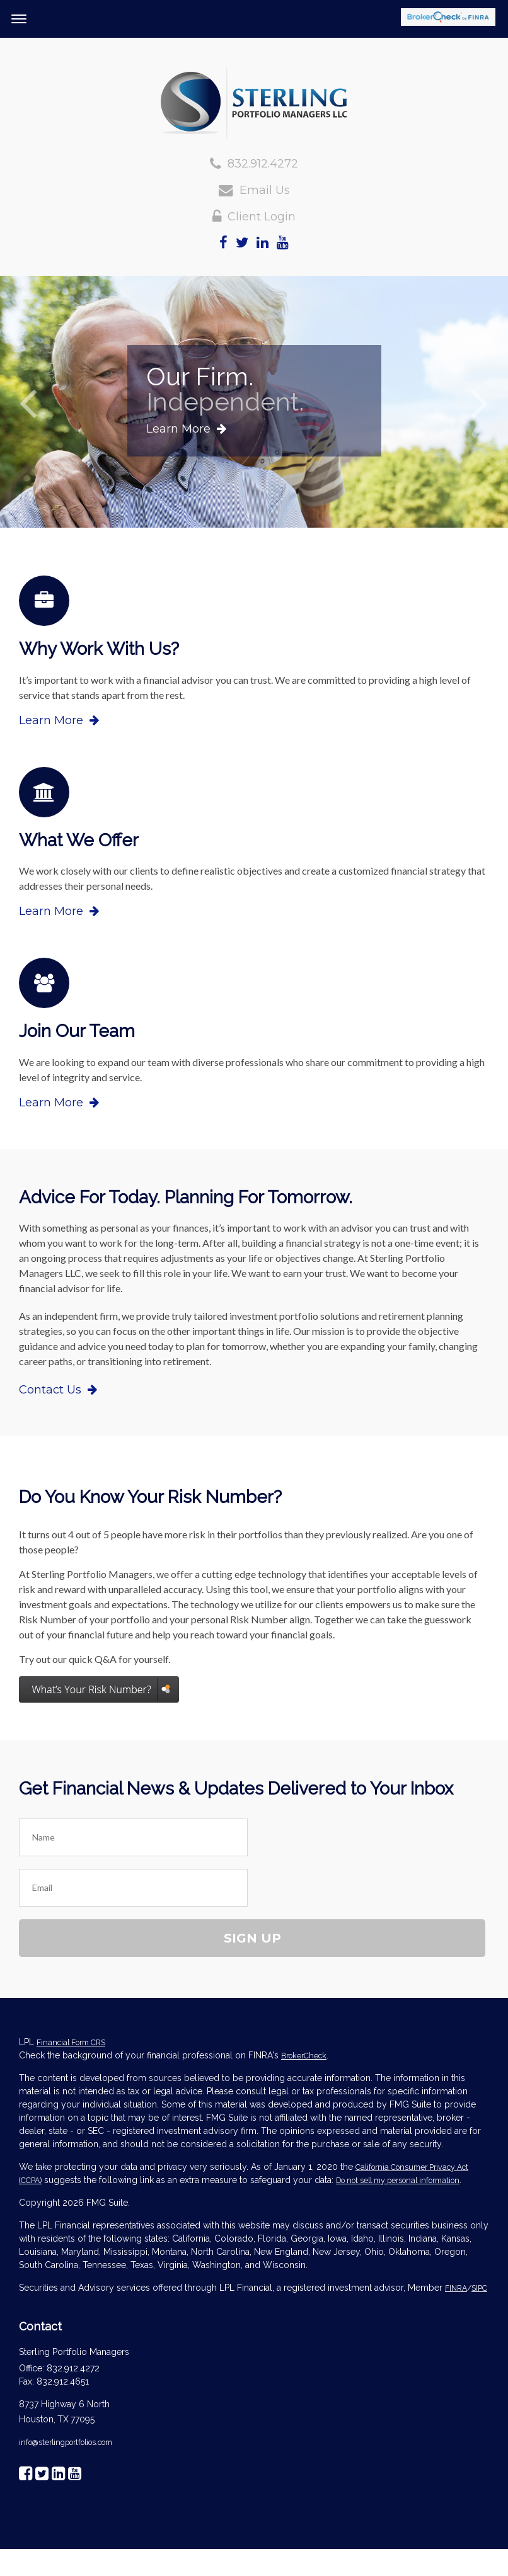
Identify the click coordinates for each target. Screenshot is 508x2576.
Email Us (265, 190)
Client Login (262, 217)
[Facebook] (223, 243)
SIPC (479, 2288)
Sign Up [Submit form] (252, 1938)
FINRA (456, 2288)
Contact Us (58, 1390)
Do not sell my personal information (397, 2180)
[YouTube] (283, 243)
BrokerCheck (303, 2055)
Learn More (186, 429)
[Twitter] (242, 243)
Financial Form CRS (71, 2042)
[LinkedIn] (262, 243)
